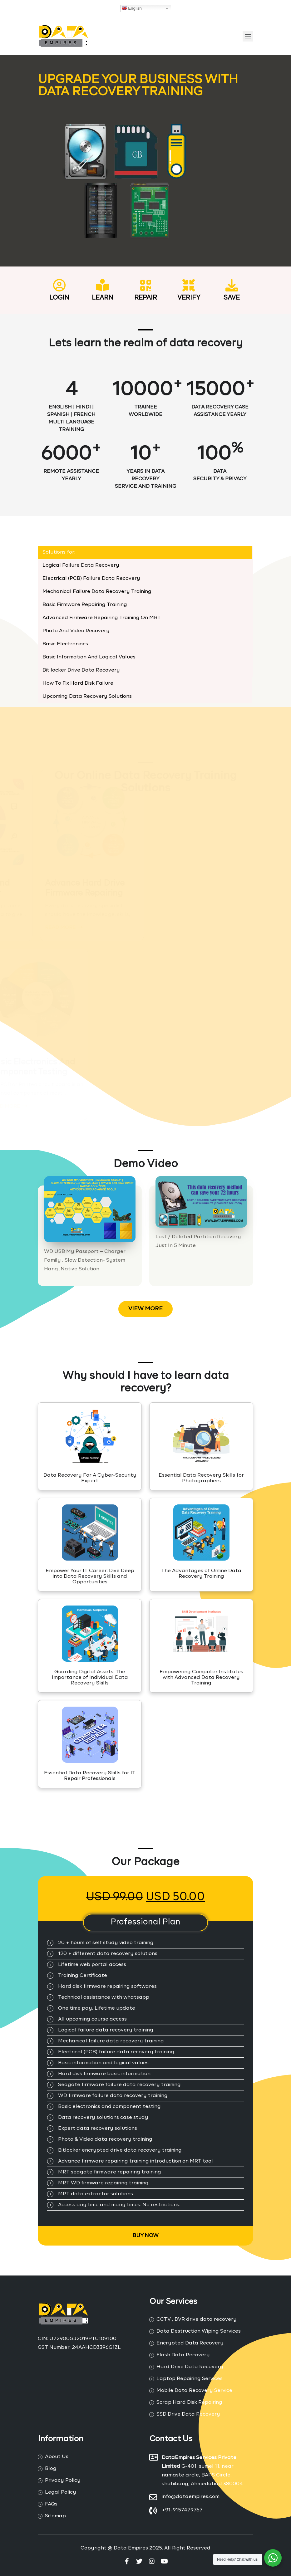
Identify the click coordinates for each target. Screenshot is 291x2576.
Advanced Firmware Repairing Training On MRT (101, 617)
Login (59, 298)
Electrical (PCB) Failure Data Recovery (91, 578)
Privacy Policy (63, 2480)
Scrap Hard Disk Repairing (189, 2402)
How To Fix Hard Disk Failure (77, 683)
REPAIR (145, 298)
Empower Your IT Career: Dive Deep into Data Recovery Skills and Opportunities (90, 1576)
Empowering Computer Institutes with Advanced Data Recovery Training (201, 1677)
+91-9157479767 (182, 2510)
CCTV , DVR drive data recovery (196, 2319)
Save (232, 298)
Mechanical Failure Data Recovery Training (96, 591)
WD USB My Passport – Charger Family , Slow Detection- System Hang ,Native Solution (85, 1260)
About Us (56, 2456)
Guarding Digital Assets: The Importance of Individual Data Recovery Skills (90, 1677)
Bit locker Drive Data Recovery (81, 670)
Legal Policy (60, 2492)
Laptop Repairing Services (189, 2378)
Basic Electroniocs (65, 644)
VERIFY (188, 298)
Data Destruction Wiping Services (198, 2331)
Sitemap (55, 2516)
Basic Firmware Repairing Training (84, 604)
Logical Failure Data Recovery (80, 565)
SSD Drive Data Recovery (188, 2414)
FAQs (51, 2504)
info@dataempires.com (190, 2496)
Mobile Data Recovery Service (194, 2390)
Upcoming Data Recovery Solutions (87, 696)
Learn (102, 298)
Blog (51, 2468)
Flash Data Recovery (183, 2355)
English (132, 8)
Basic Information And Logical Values (89, 657)
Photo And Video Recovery (76, 630)
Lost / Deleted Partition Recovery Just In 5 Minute (198, 1241)
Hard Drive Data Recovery (189, 2366)
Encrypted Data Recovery (190, 2343)
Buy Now (145, 2235)
